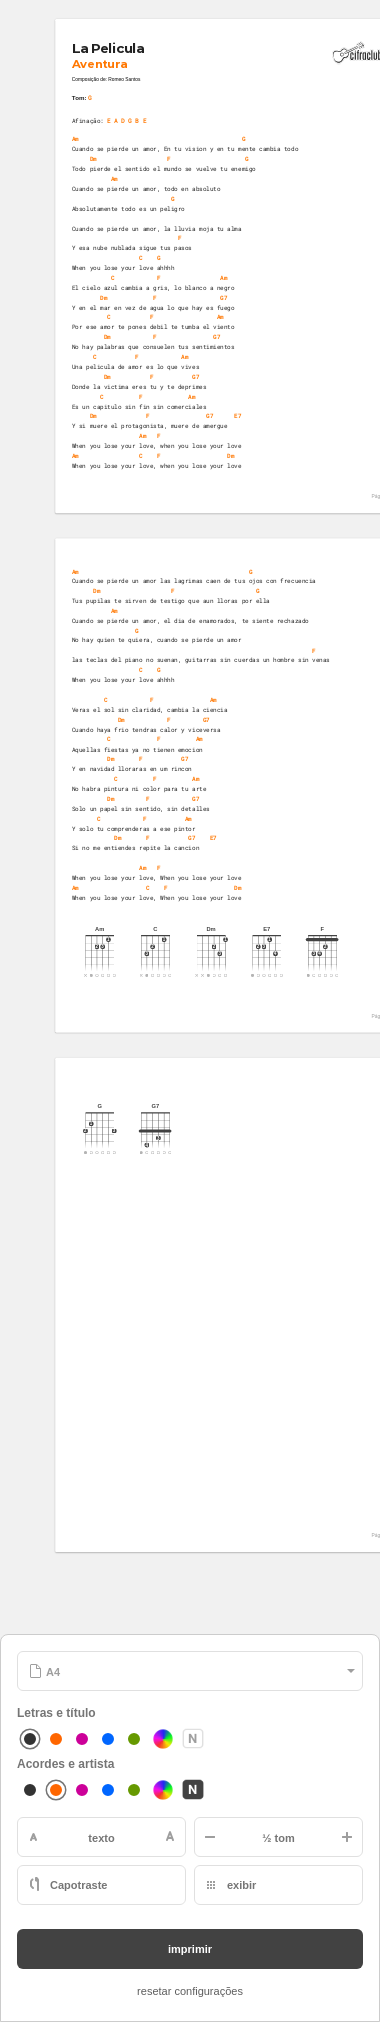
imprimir (190, 1949)
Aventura (98, 64)
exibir (241, 1885)
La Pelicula (107, 49)
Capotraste (78, 1885)
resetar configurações (190, 1991)
